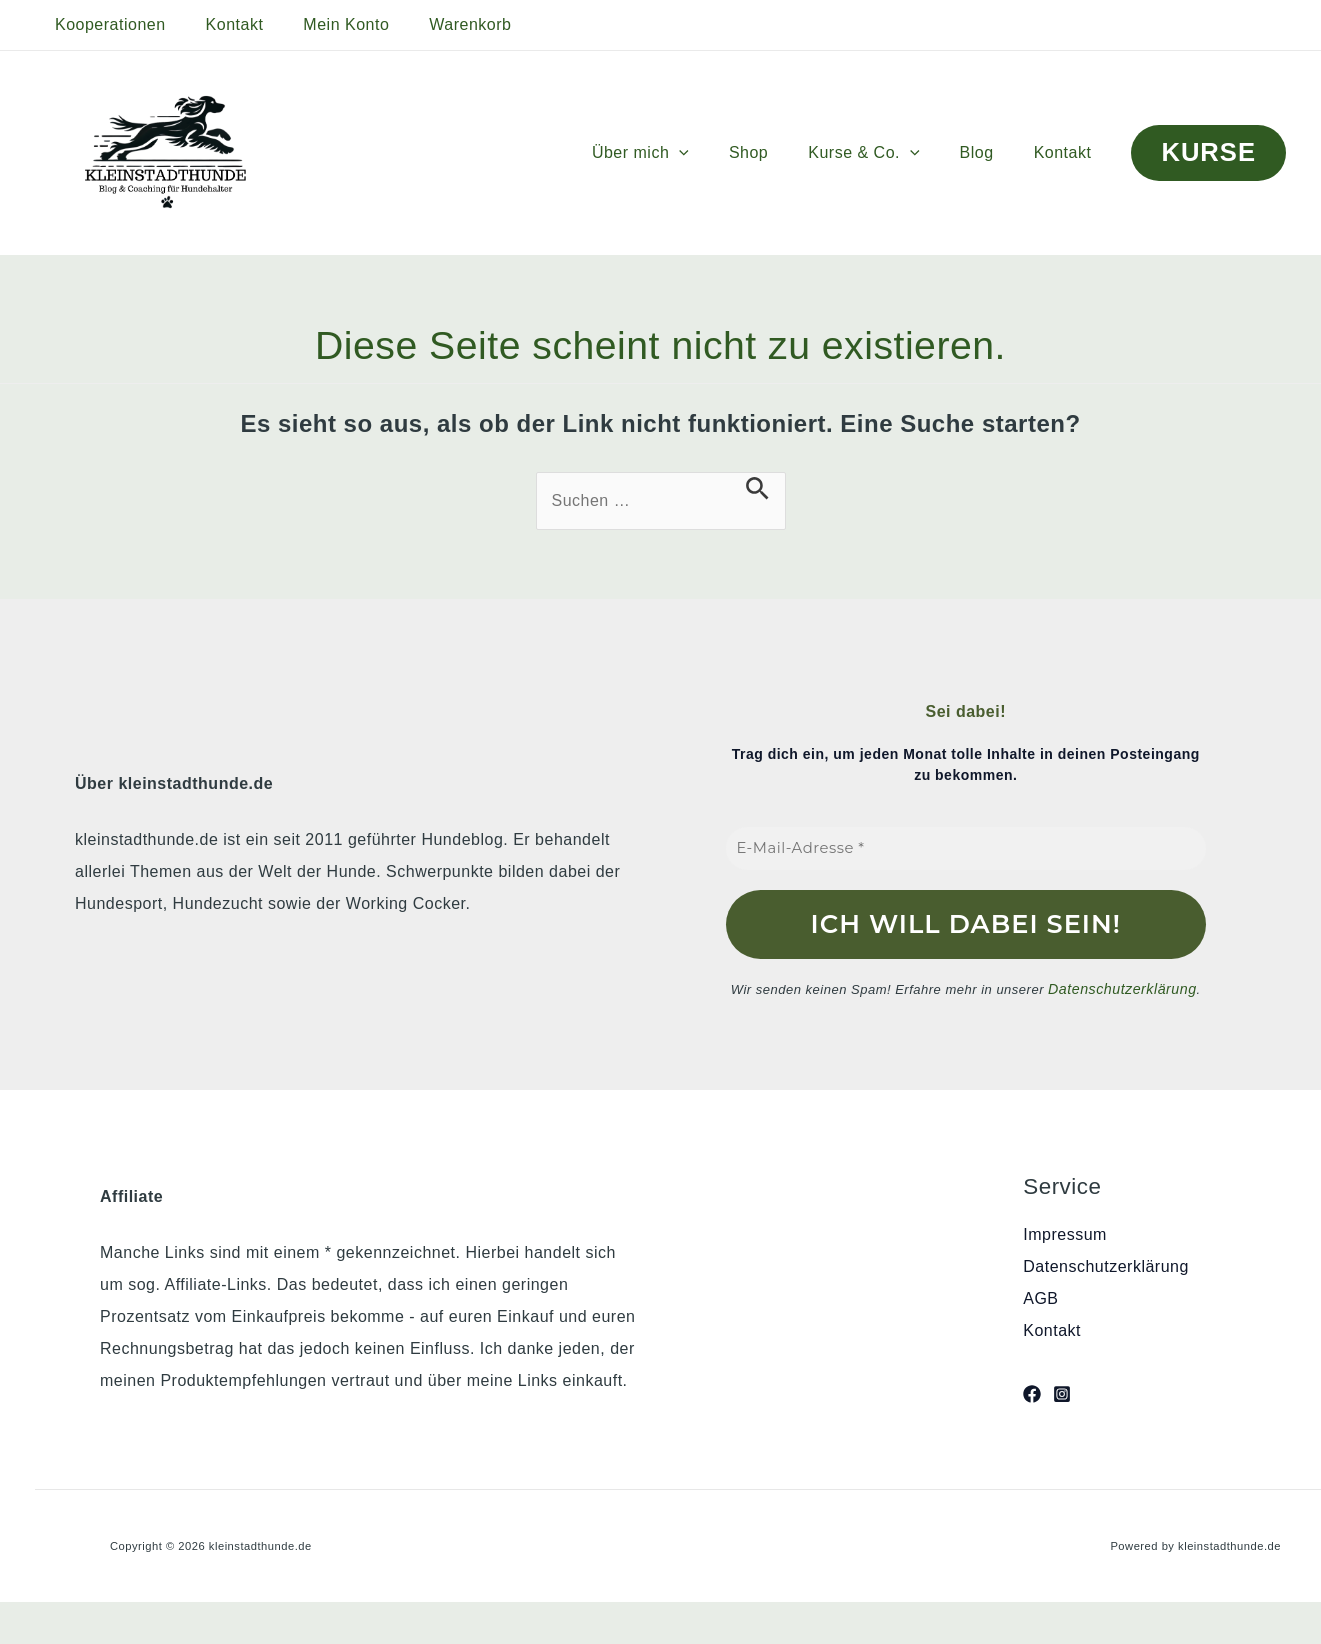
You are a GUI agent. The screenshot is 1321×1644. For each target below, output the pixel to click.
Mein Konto (326, 24)
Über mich (676, 153)
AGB (1040, 1296)
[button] (715, 153)
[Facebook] (1032, 1392)
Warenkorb (442, 24)
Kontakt (223, 24)
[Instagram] (1062, 1392)
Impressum (1065, 1232)
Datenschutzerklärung (1122, 987)
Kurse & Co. (883, 153)
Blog (989, 152)
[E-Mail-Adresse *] (966, 848)
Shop (776, 152)
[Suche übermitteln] (757, 488)
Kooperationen (106, 24)
